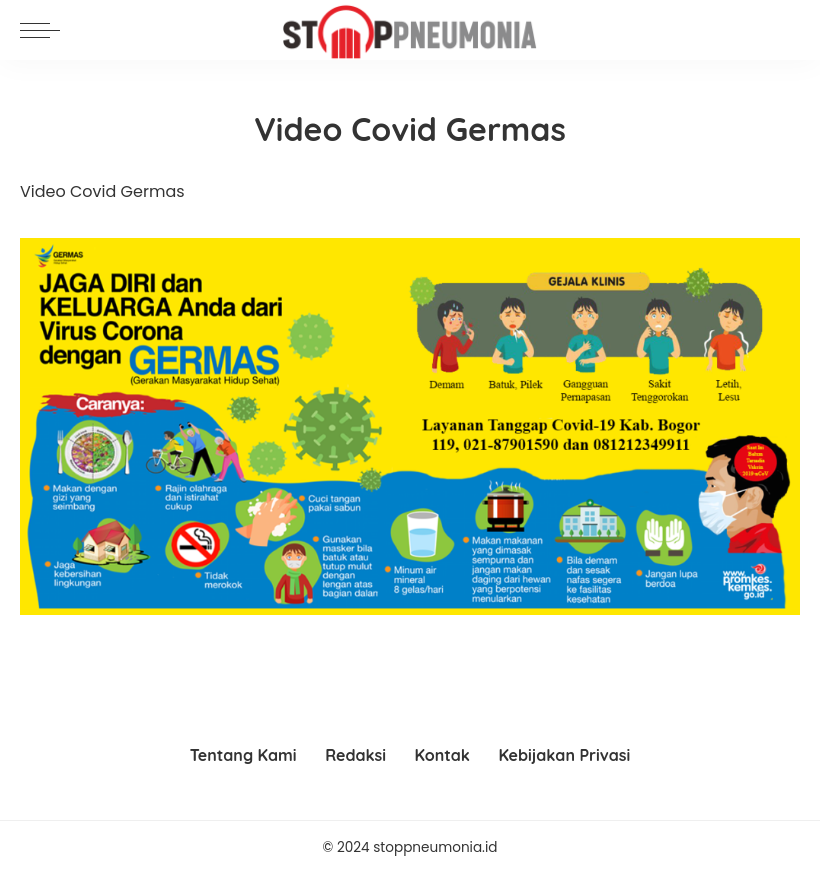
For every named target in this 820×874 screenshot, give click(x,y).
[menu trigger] (45, 30)
